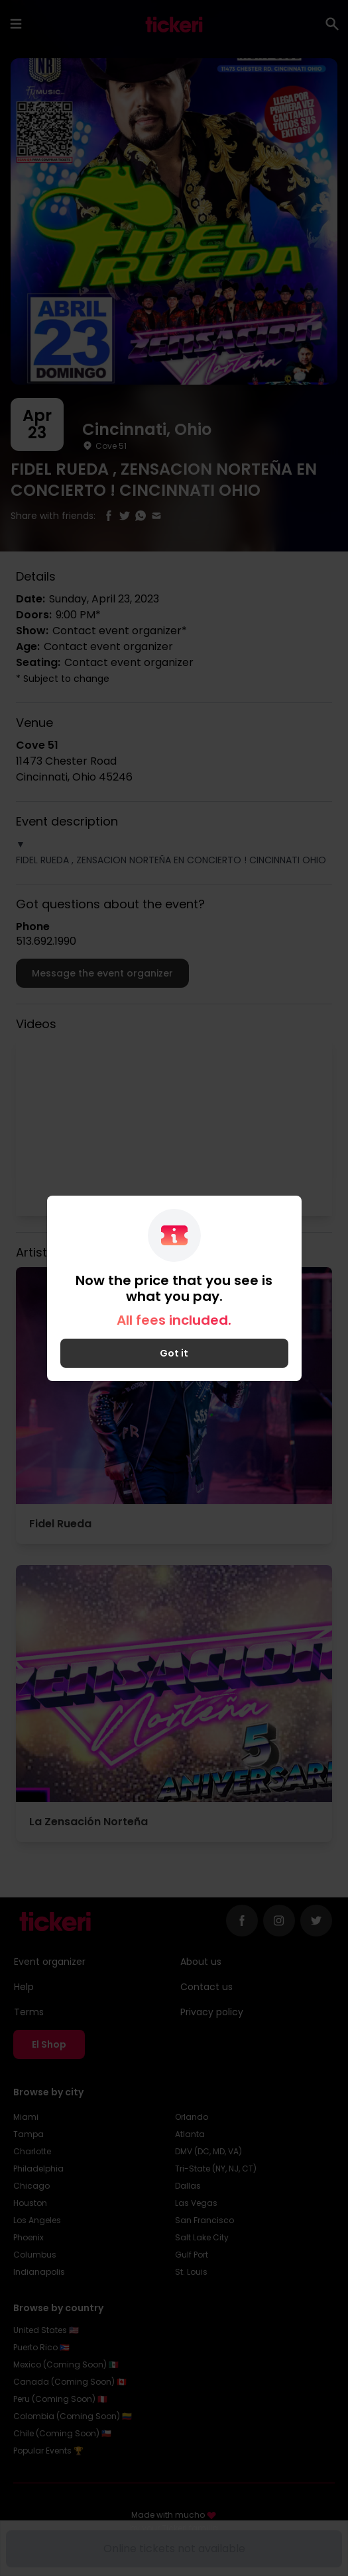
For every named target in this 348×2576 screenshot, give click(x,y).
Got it (174, 1353)
